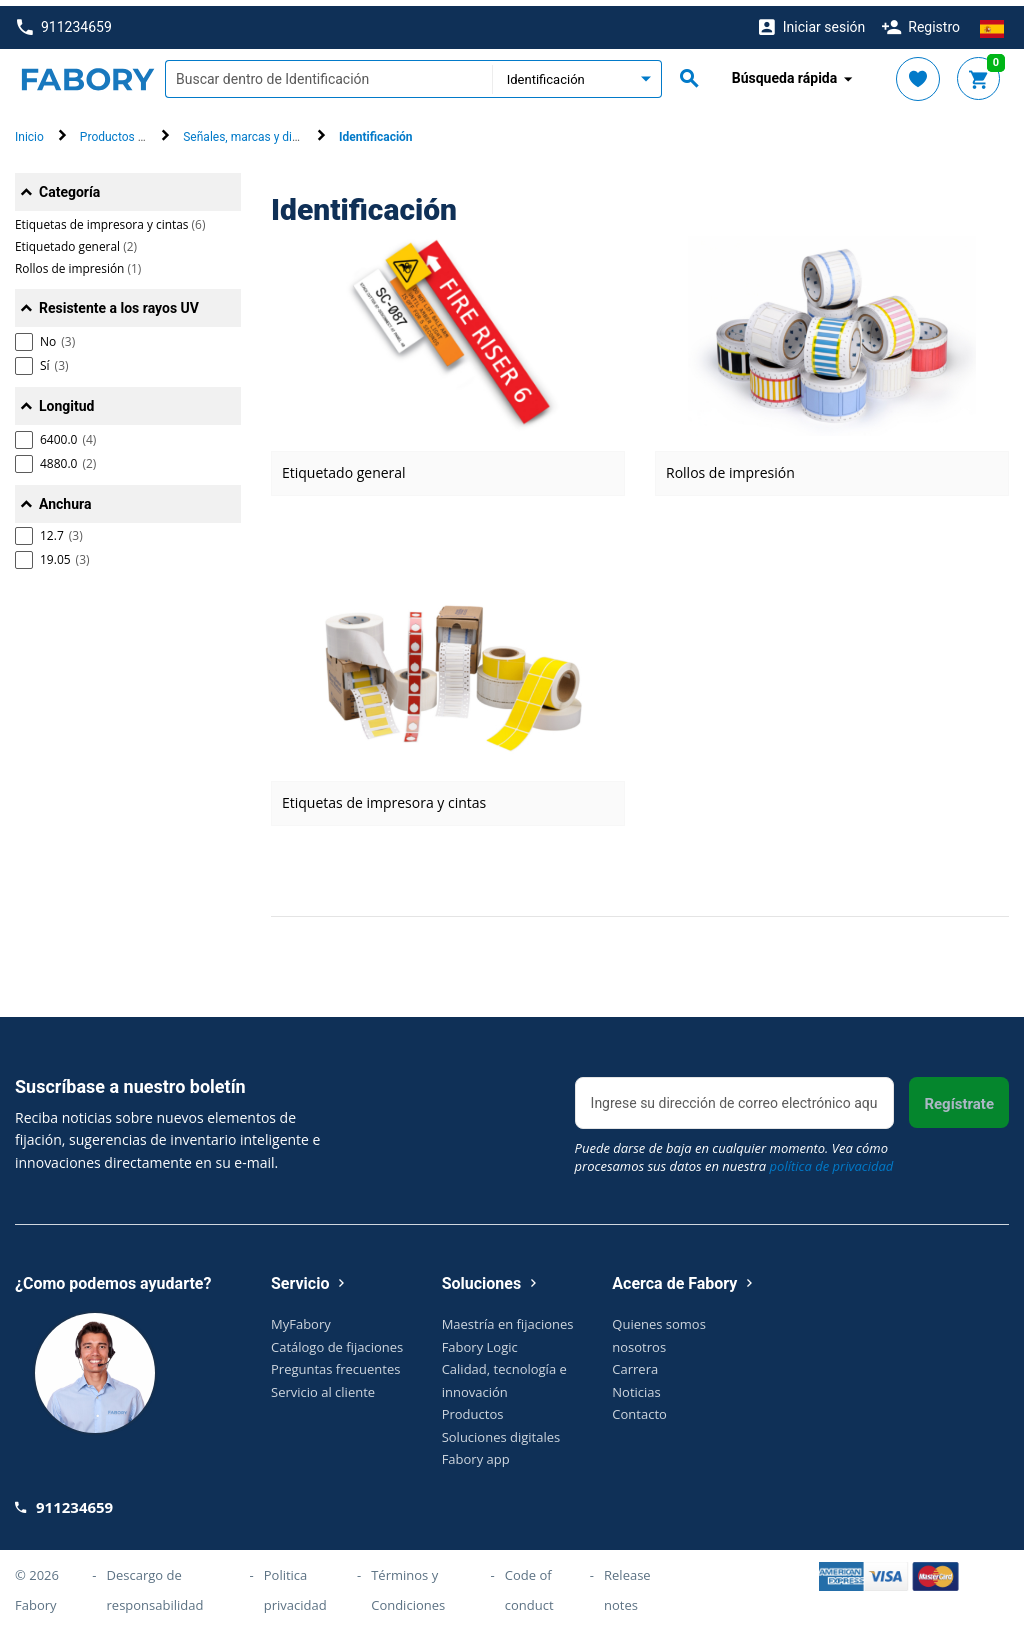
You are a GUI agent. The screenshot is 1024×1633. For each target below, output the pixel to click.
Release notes (627, 1583)
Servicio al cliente (323, 1385)
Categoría (69, 186)
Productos (473, 1408)
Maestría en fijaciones (508, 1318)
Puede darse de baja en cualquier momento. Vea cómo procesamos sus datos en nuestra (734, 1151)
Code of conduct (529, 1583)
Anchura (65, 498)
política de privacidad (832, 1160)
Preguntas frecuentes (335, 1363)
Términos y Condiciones (408, 1583)
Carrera (635, 1363)
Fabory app (476, 1453)
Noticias (636, 1385)
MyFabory (301, 1318)
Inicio (29, 131)
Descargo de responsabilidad (155, 1583)
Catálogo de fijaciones (337, 1340)
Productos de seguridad (143, 131)
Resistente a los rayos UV (119, 302)
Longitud (67, 400)
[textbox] (328, 73)
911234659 (64, 21)
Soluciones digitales (501, 1430)
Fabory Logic (480, 1340)
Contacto (639, 1408)
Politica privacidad (295, 1583)
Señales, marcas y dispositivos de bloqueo (296, 131)
